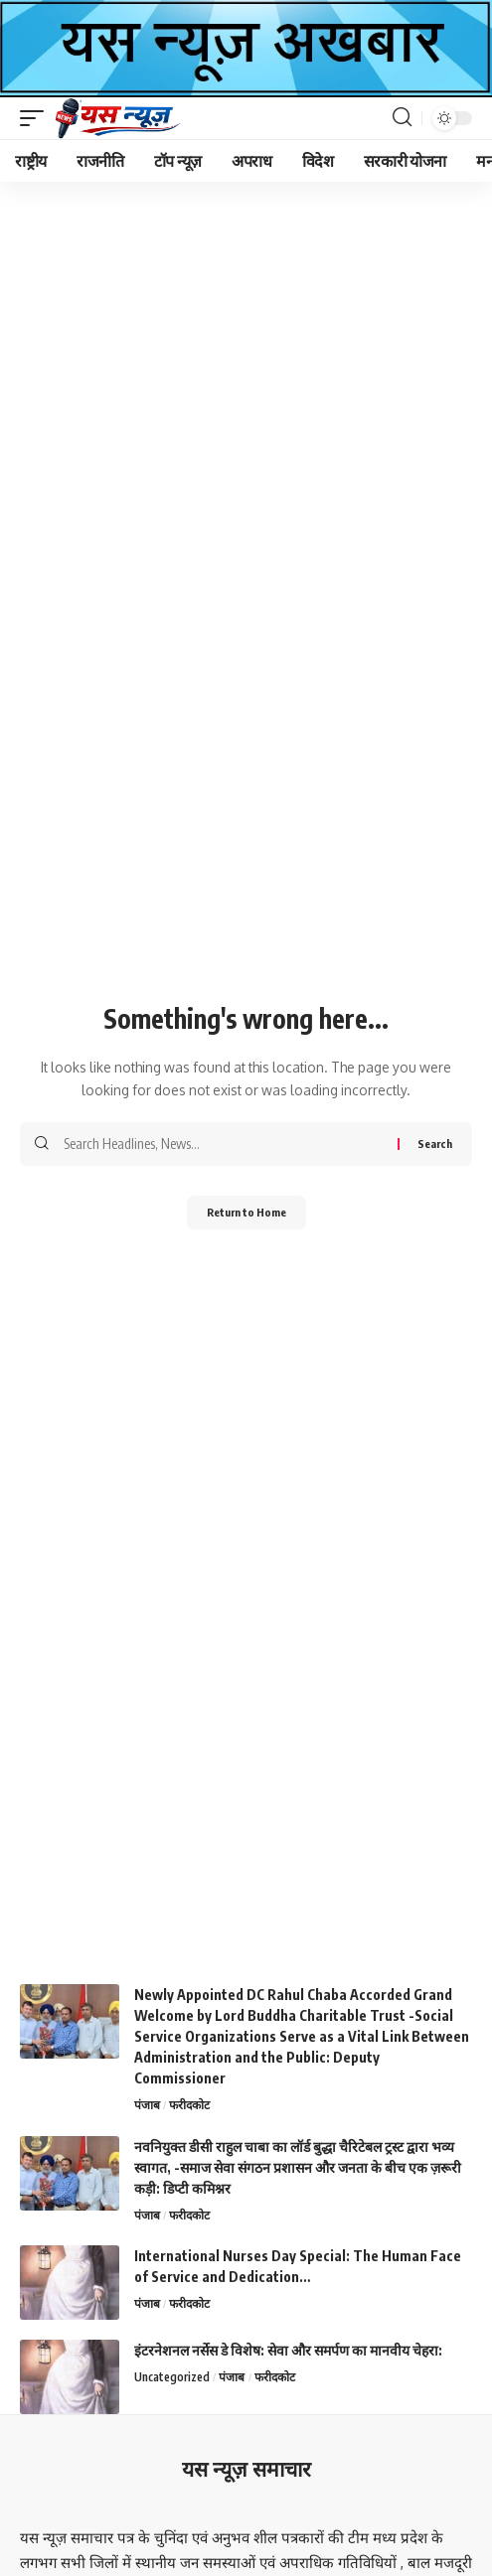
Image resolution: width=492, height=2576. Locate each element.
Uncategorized (172, 2376)
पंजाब (147, 2104)
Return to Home (246, 1212)
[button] (37, 118)
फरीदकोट (189, 2104)
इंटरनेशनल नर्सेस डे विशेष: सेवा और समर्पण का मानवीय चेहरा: (288, 2350)
